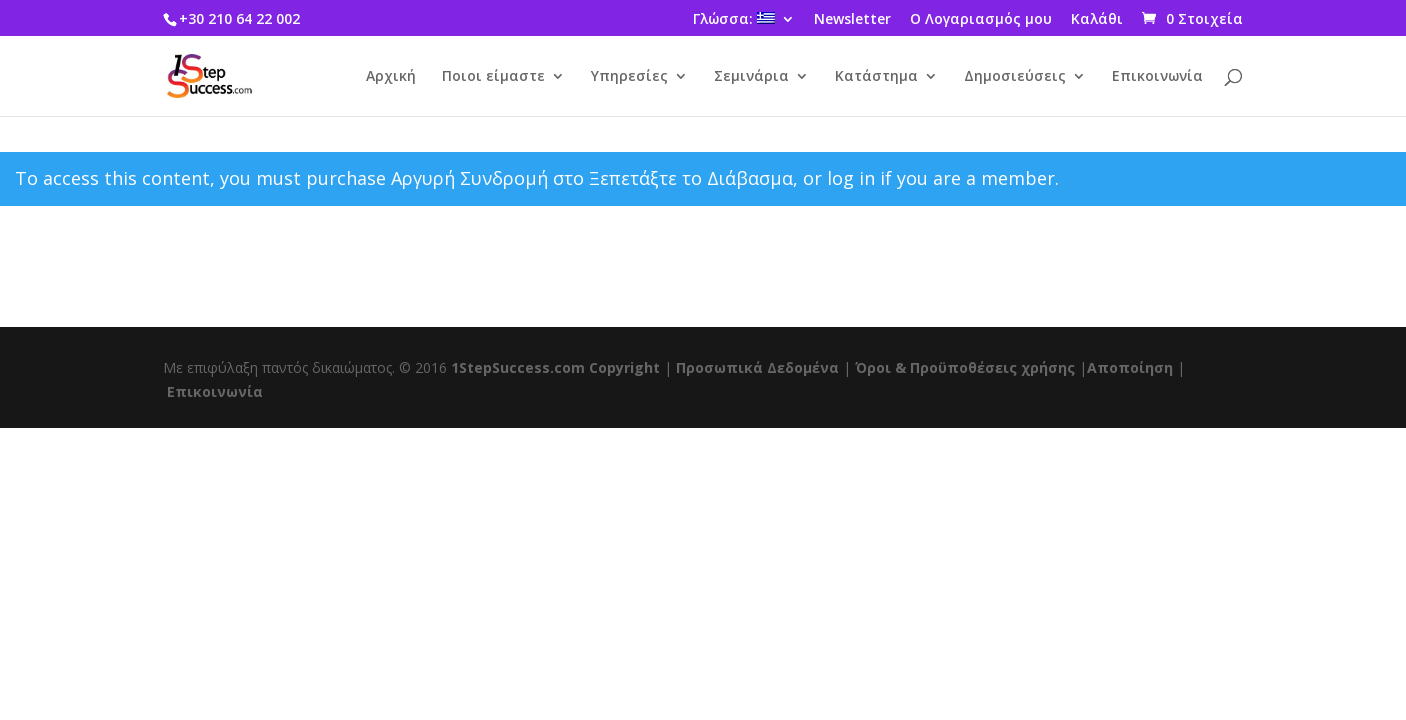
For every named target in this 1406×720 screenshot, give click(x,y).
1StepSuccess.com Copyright (555, 367)
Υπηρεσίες (629, 77)
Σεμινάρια (751, 77)
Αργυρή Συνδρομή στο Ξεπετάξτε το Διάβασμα (592, 178)
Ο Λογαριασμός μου (981, 20)
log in (851, 178)
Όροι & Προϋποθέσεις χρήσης (965, 367)
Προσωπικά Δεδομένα (757, 367)
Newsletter (852, 20)
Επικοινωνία (1157, 77)
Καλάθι (1097, 20)
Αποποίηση (1130, 367)
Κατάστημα (876, 77)
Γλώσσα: (734, 20)
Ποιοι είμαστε (493, 77)
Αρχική (391, 77)
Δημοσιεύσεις (1015, 77)
